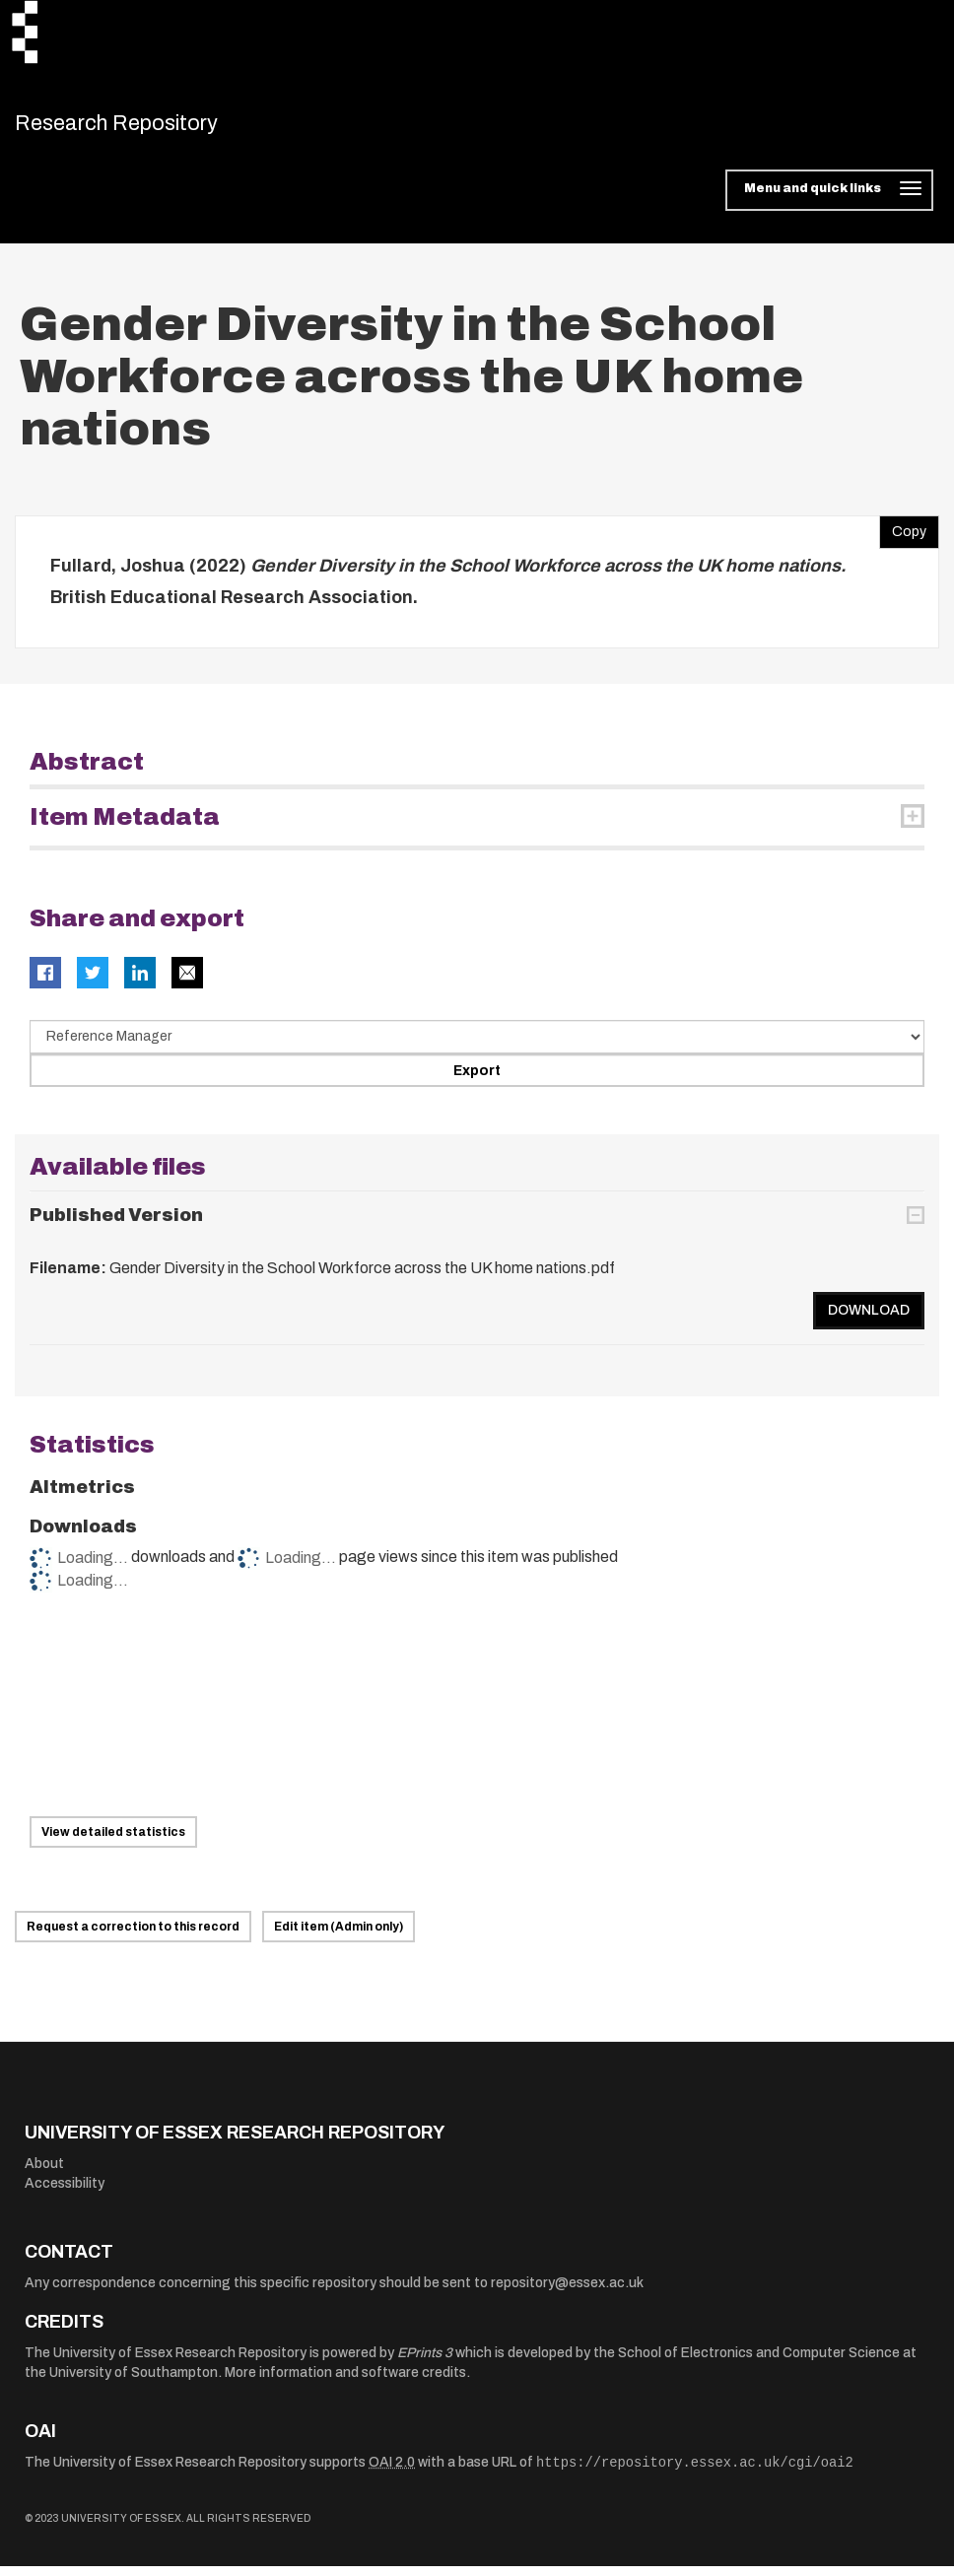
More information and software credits (345, 2382)
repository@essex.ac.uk (567, 2292)
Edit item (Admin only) (338, 1937)
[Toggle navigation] (829, 201)
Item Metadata (125, 828)
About (44, 2174)
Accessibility (64, 2193)
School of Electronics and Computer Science (759, 2362)
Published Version (116, 1225)
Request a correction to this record (133, 1937)
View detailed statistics (113, 1842)
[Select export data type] (477, 1047)
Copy (902, 538)
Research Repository (153, 128)
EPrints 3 (424, 2362)
